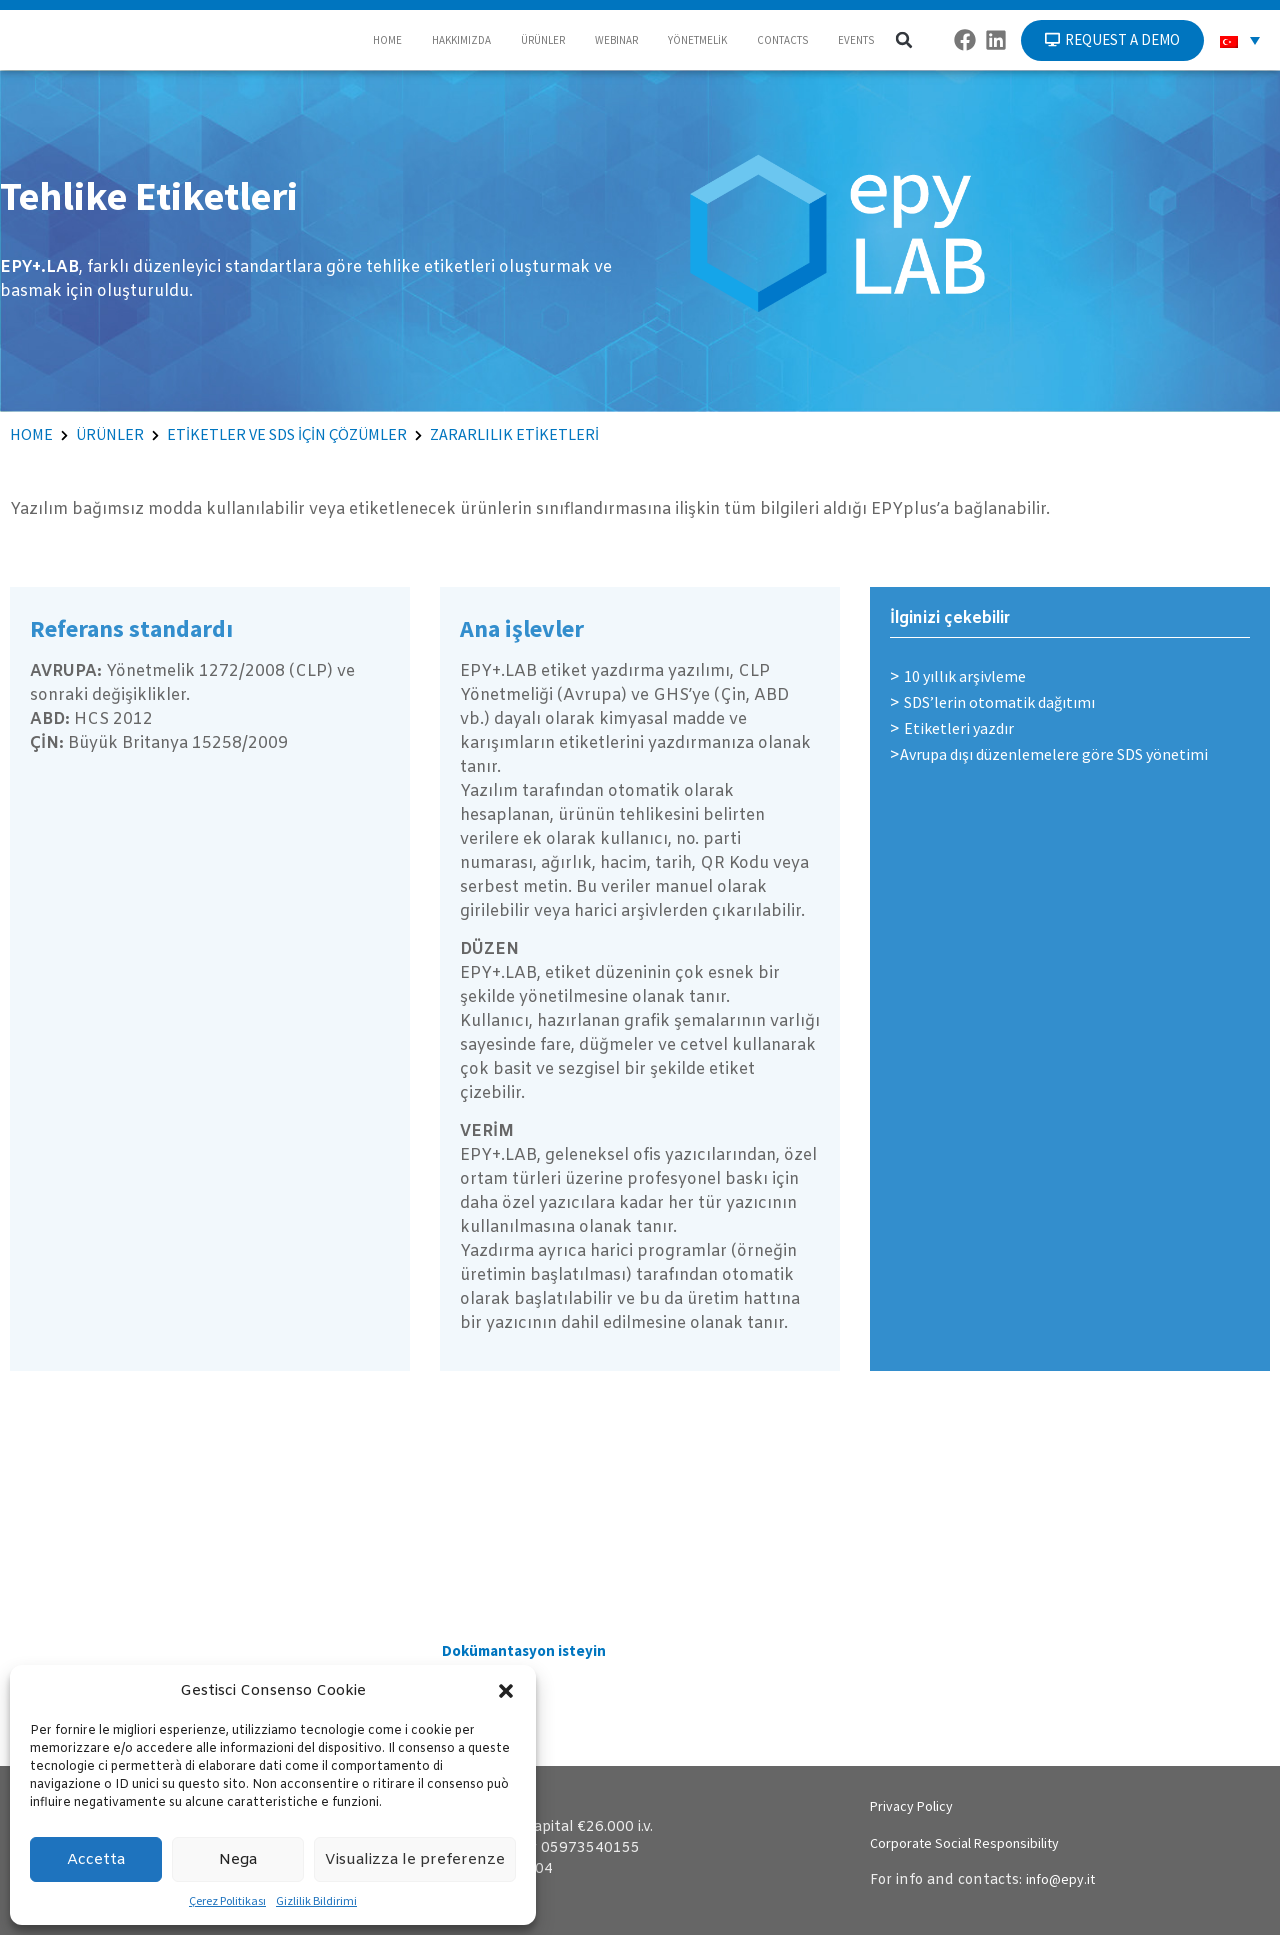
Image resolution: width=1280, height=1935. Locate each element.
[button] (506, 1691)
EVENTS (856, 40)
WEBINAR (616, 40)
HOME (387, 40)
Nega (238, 1860)
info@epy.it (1060, 1879)
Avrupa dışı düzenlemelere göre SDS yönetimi (1054, 754)
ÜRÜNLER (543, 40)
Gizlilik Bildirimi (316, 1900)
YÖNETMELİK (697, 40)
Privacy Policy (911, 1806)
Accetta (96, 1860)
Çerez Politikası (227, 1900)
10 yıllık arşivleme (965, 676)
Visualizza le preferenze (415, 1860)
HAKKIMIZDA (461, 40)
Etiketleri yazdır (959, 728)
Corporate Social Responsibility (964, 1843)
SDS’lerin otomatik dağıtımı (999, 702)
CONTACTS (782, 40)
